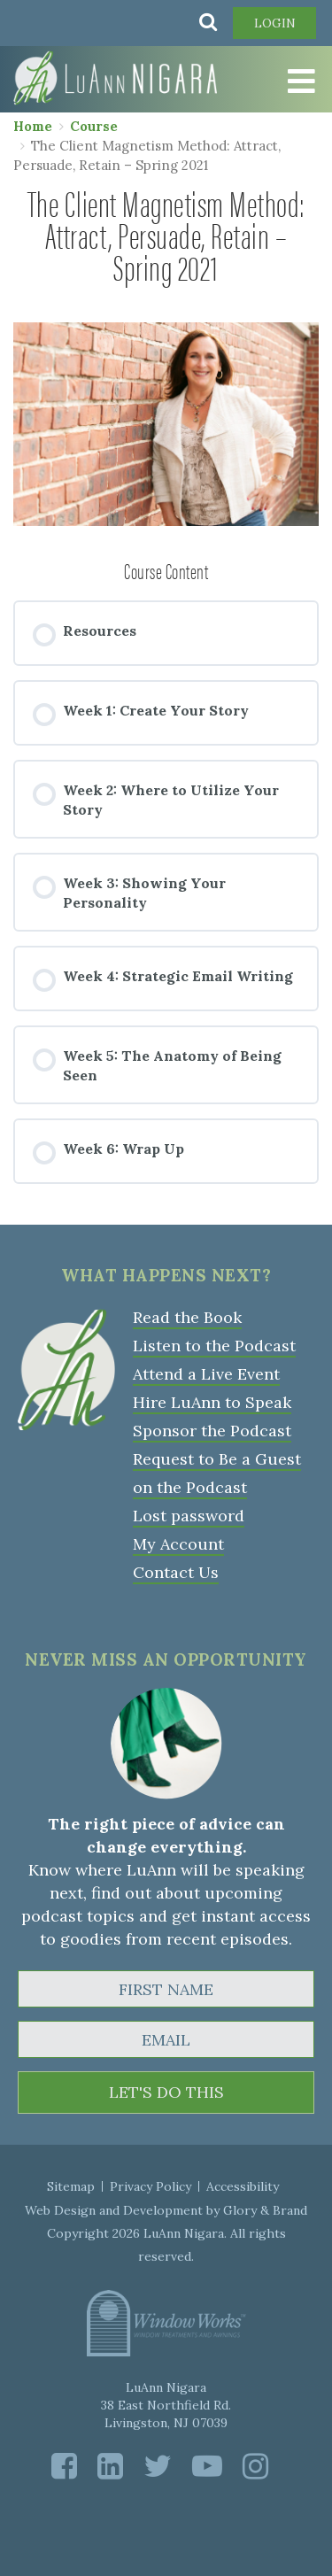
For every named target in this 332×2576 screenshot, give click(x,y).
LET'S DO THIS (166, 2092)
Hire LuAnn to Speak (212, 1402)
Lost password (188, 1515)
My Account (178, 1544)
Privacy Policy (150, 2186)
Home (32, 126)
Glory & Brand (265, 2210)
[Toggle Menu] (288, 81)
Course (94, 126)
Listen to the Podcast (214, 1345)
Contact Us (176, 1572)
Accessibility (242, 2186)
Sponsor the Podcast (212, 1430)
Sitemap (71, 2186)
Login (275, 23)
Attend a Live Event (206, 1374)
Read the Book (187, 1317)
